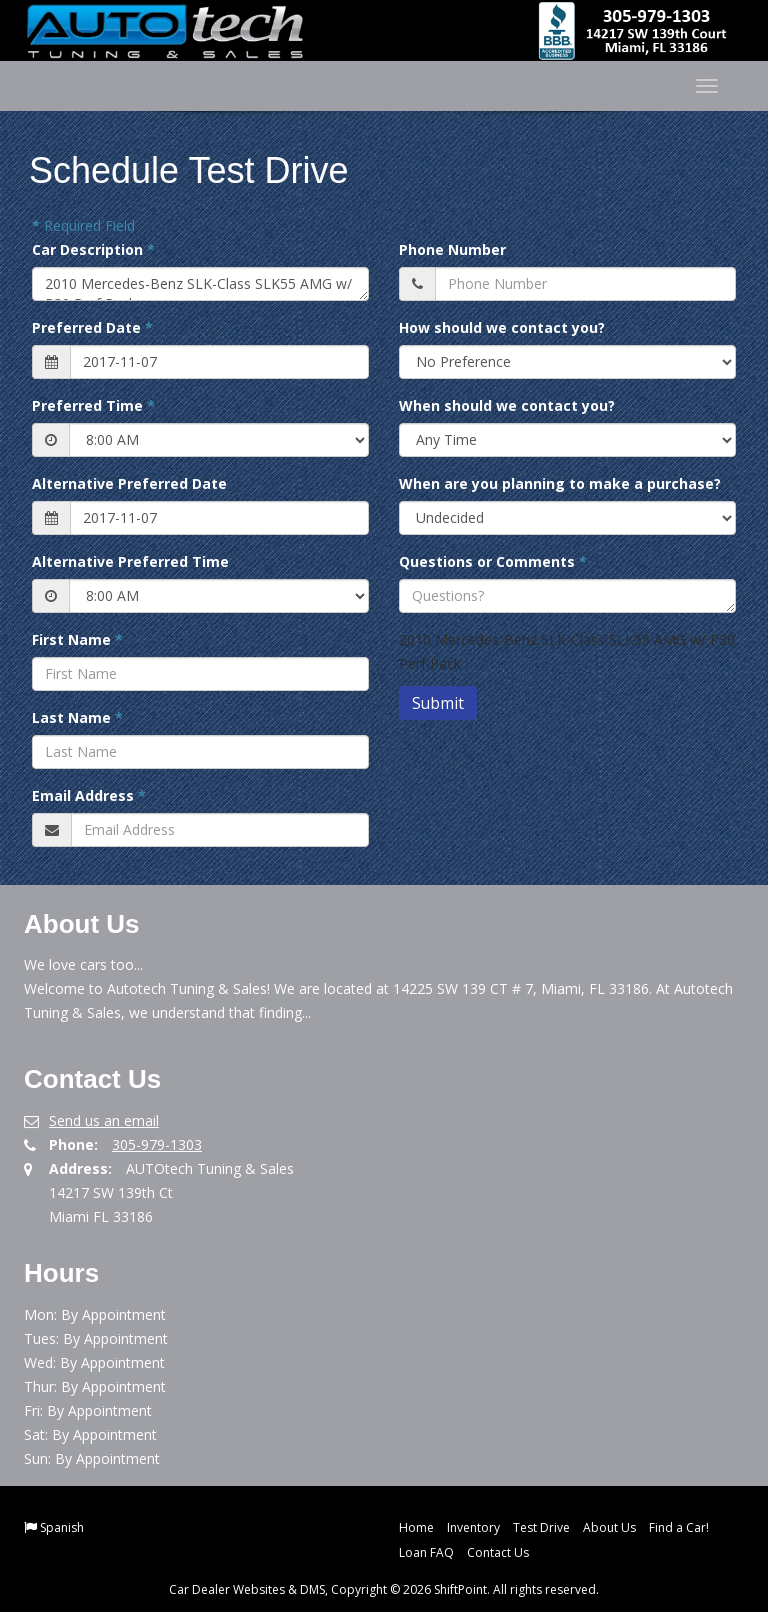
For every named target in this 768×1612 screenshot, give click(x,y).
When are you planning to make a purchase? (560, 483)
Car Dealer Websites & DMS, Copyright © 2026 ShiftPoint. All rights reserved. (384, 1589)
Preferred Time (93, 405)
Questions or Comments (493, 561)
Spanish (62, 1527)
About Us (609, 1527)
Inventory (473, 1527)
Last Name (77, 717)
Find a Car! (679, 1527)
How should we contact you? (502, 327)
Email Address (89, 795)
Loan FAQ (426, 1552)
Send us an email (104, 1120)
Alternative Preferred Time (130, 561)
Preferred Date (92, 327)
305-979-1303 (157, 1144)
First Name (77, 639)
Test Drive (541, 1527)
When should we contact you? (507, 405)
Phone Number (452, 249)
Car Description (93, 249)
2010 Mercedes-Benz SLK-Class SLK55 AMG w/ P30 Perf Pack (200, 284)
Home (416, 1527)
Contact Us (498, 1552)
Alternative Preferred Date (129, 483)
